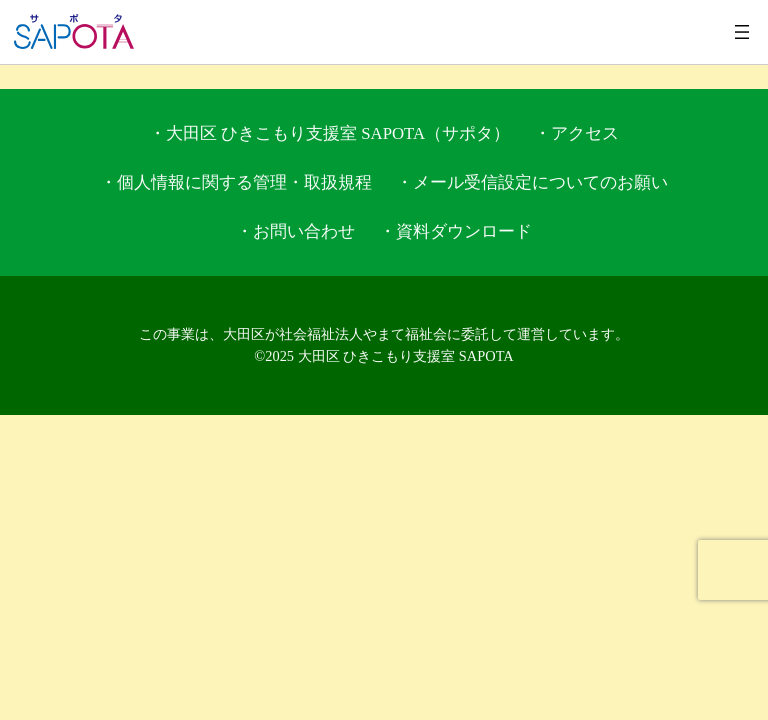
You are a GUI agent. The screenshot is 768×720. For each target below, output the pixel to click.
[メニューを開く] (742, 32)
